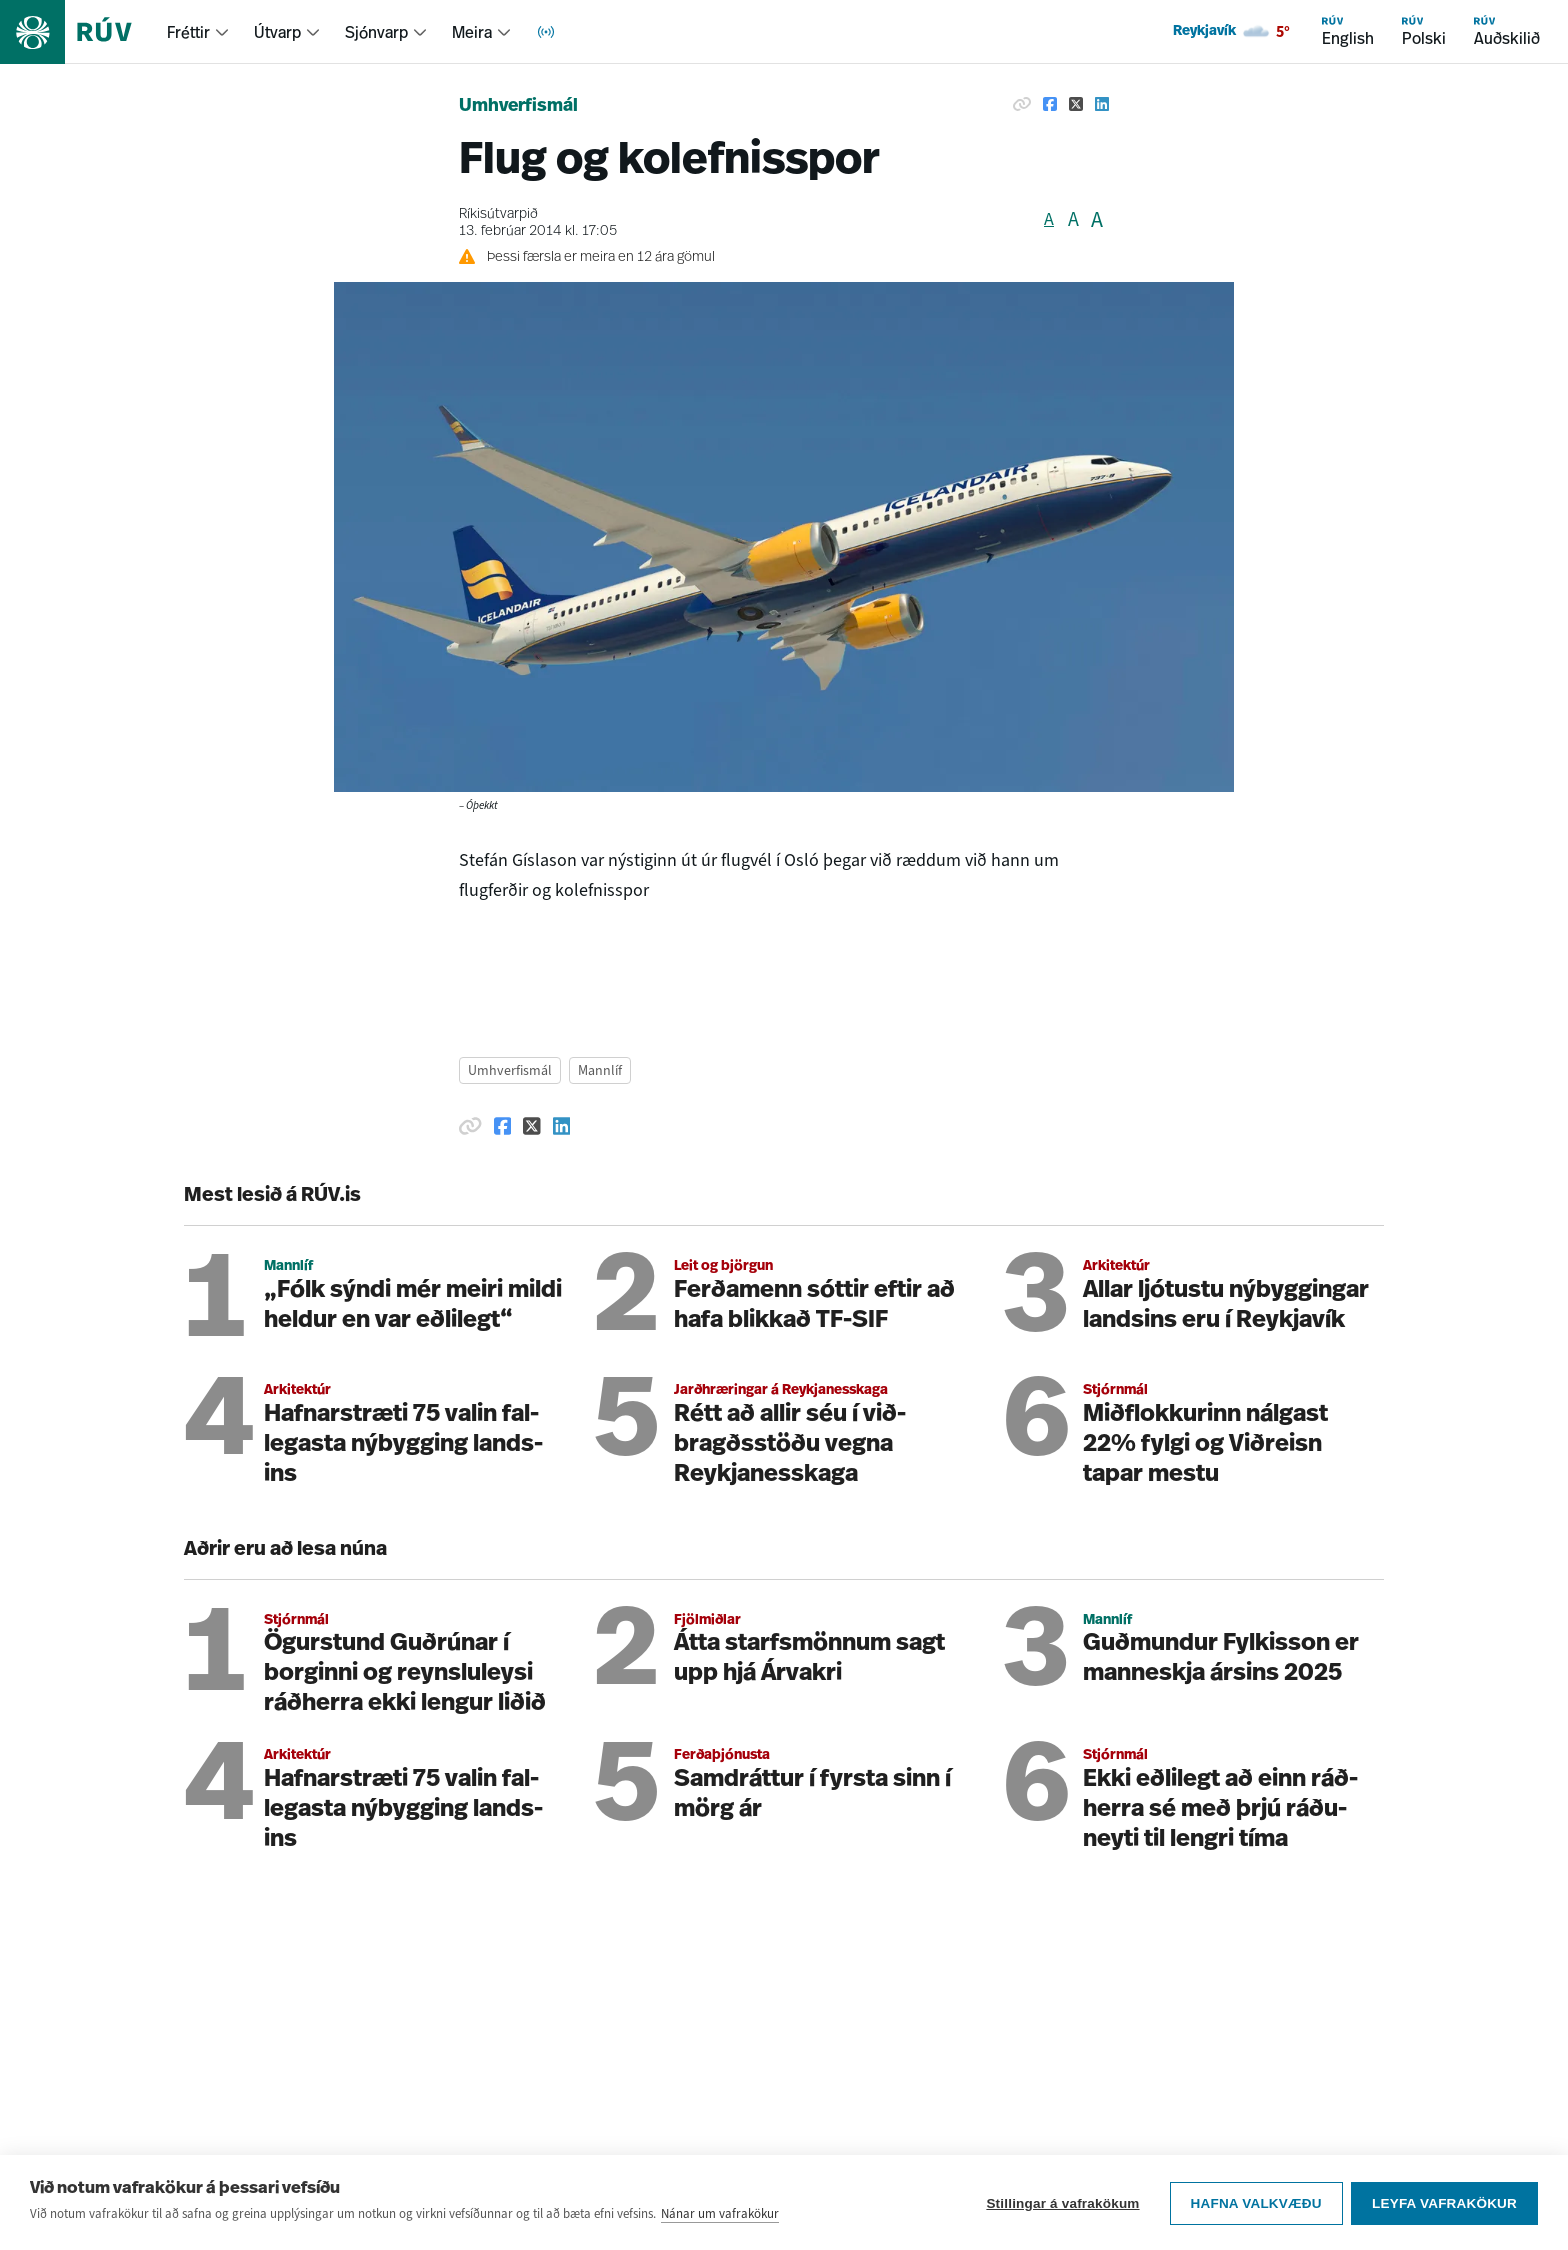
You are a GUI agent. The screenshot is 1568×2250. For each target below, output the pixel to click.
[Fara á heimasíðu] (83, 32)
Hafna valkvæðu (1254, 2212)
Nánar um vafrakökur (720, 2223)
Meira (472, 32)
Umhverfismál (518, 106)
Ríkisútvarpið (498, 214)
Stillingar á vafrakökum (1061, 2212)
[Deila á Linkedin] (1102, 104)
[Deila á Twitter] (1076, 104)
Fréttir (188, 32)
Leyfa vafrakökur (1444, 2212)
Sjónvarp (376, 32)
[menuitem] (198, 32)
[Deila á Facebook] (1050, 104)
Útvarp (277, 32)
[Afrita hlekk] (1022, 104)
